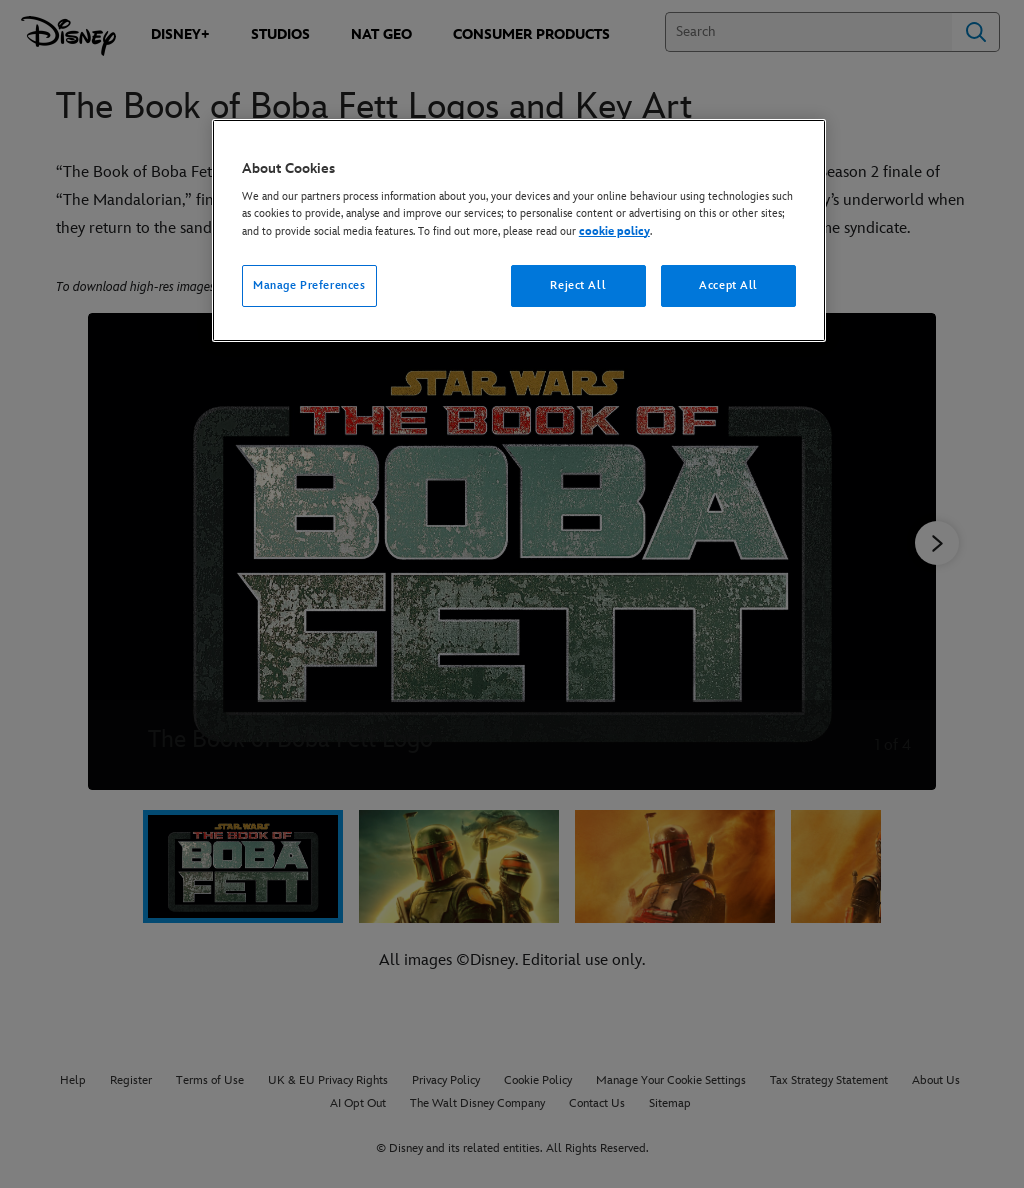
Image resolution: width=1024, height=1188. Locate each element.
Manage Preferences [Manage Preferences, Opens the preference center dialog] (309, 285)
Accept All (728, 285)
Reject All (578, 285)
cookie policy (614, 231)
